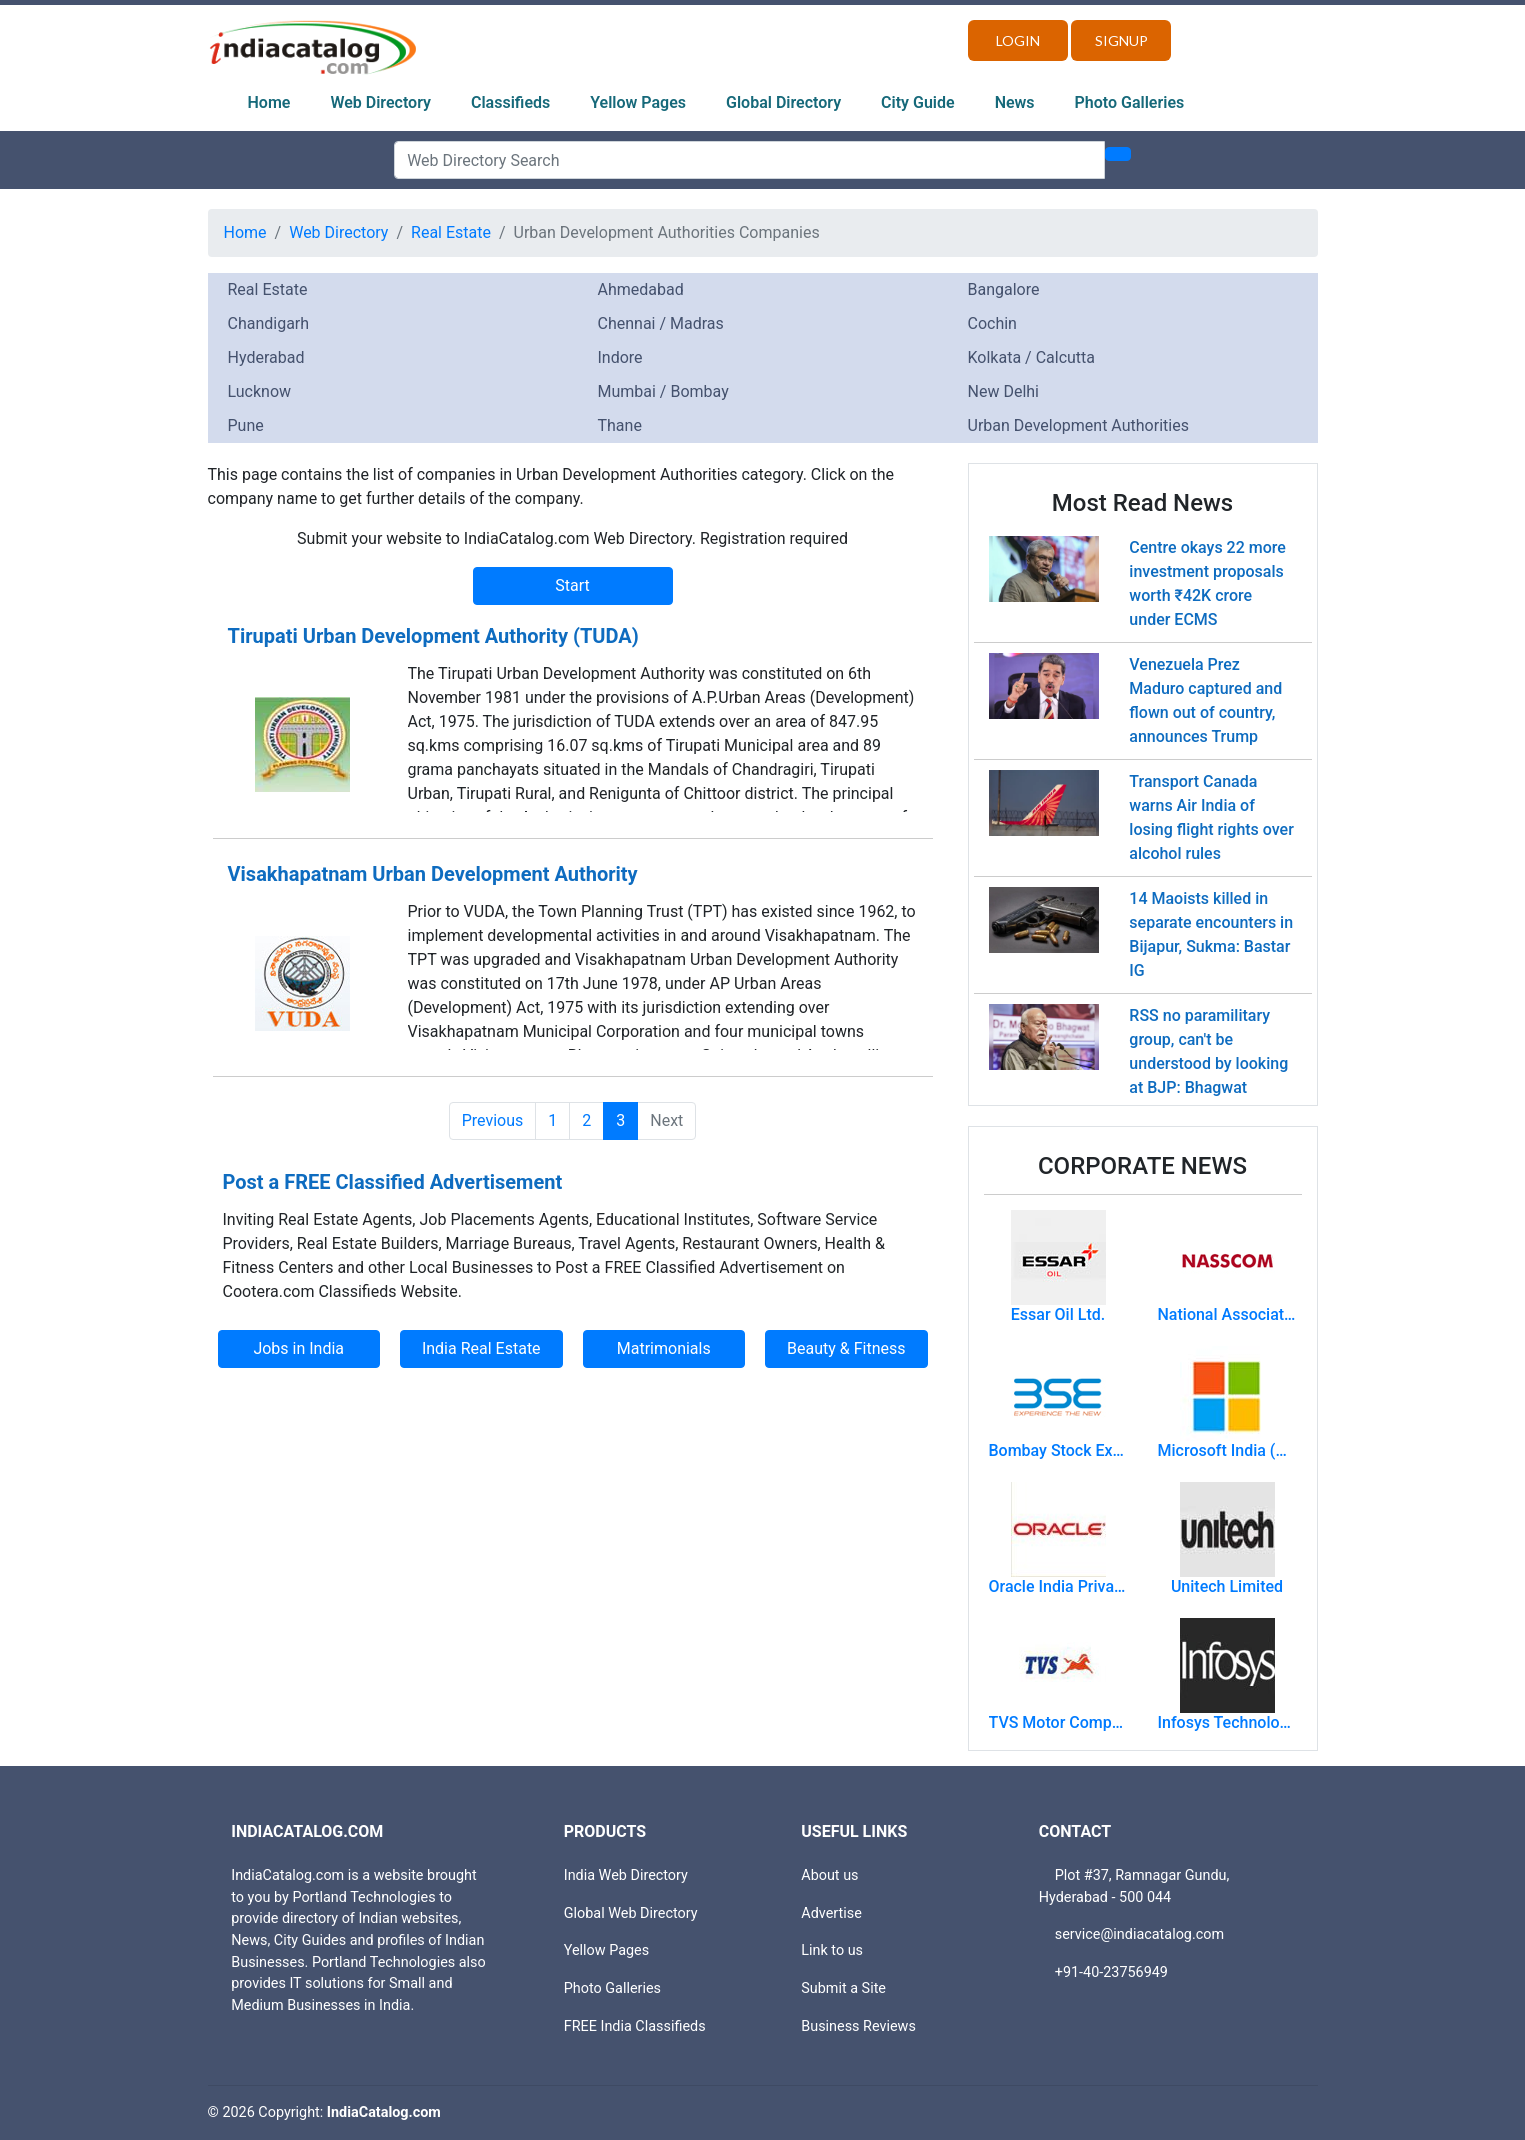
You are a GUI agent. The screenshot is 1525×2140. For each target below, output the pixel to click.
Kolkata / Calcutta (1032, 357)
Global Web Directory (631, 1913)
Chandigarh (269, 323)
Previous (493, 1120)
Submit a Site (843, 1988)
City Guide (918, 102)
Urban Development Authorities (1078, 425)
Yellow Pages (638, 102)
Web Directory (380, 102)
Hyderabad (266, 357)
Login (1018, 40)
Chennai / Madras (661, 323)
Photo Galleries (1130, 102)
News (1015, 102)
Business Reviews (858, 2026)
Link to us (832, 1950)
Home (269, 102)
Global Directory (783, 102)
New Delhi (1003, 391)
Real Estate (451, 232)
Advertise (831, 1913)
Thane (620, 425)
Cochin (992, 323)
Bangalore (1004, 289)
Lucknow (260, 391)
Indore (620, 357)
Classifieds (510, 102)
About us (829, 1875)
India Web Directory (626, 1875)
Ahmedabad (641, 289)
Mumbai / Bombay (663, 391)
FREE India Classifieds (635, 2026)
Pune (246, 425)
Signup (1121, 40)
